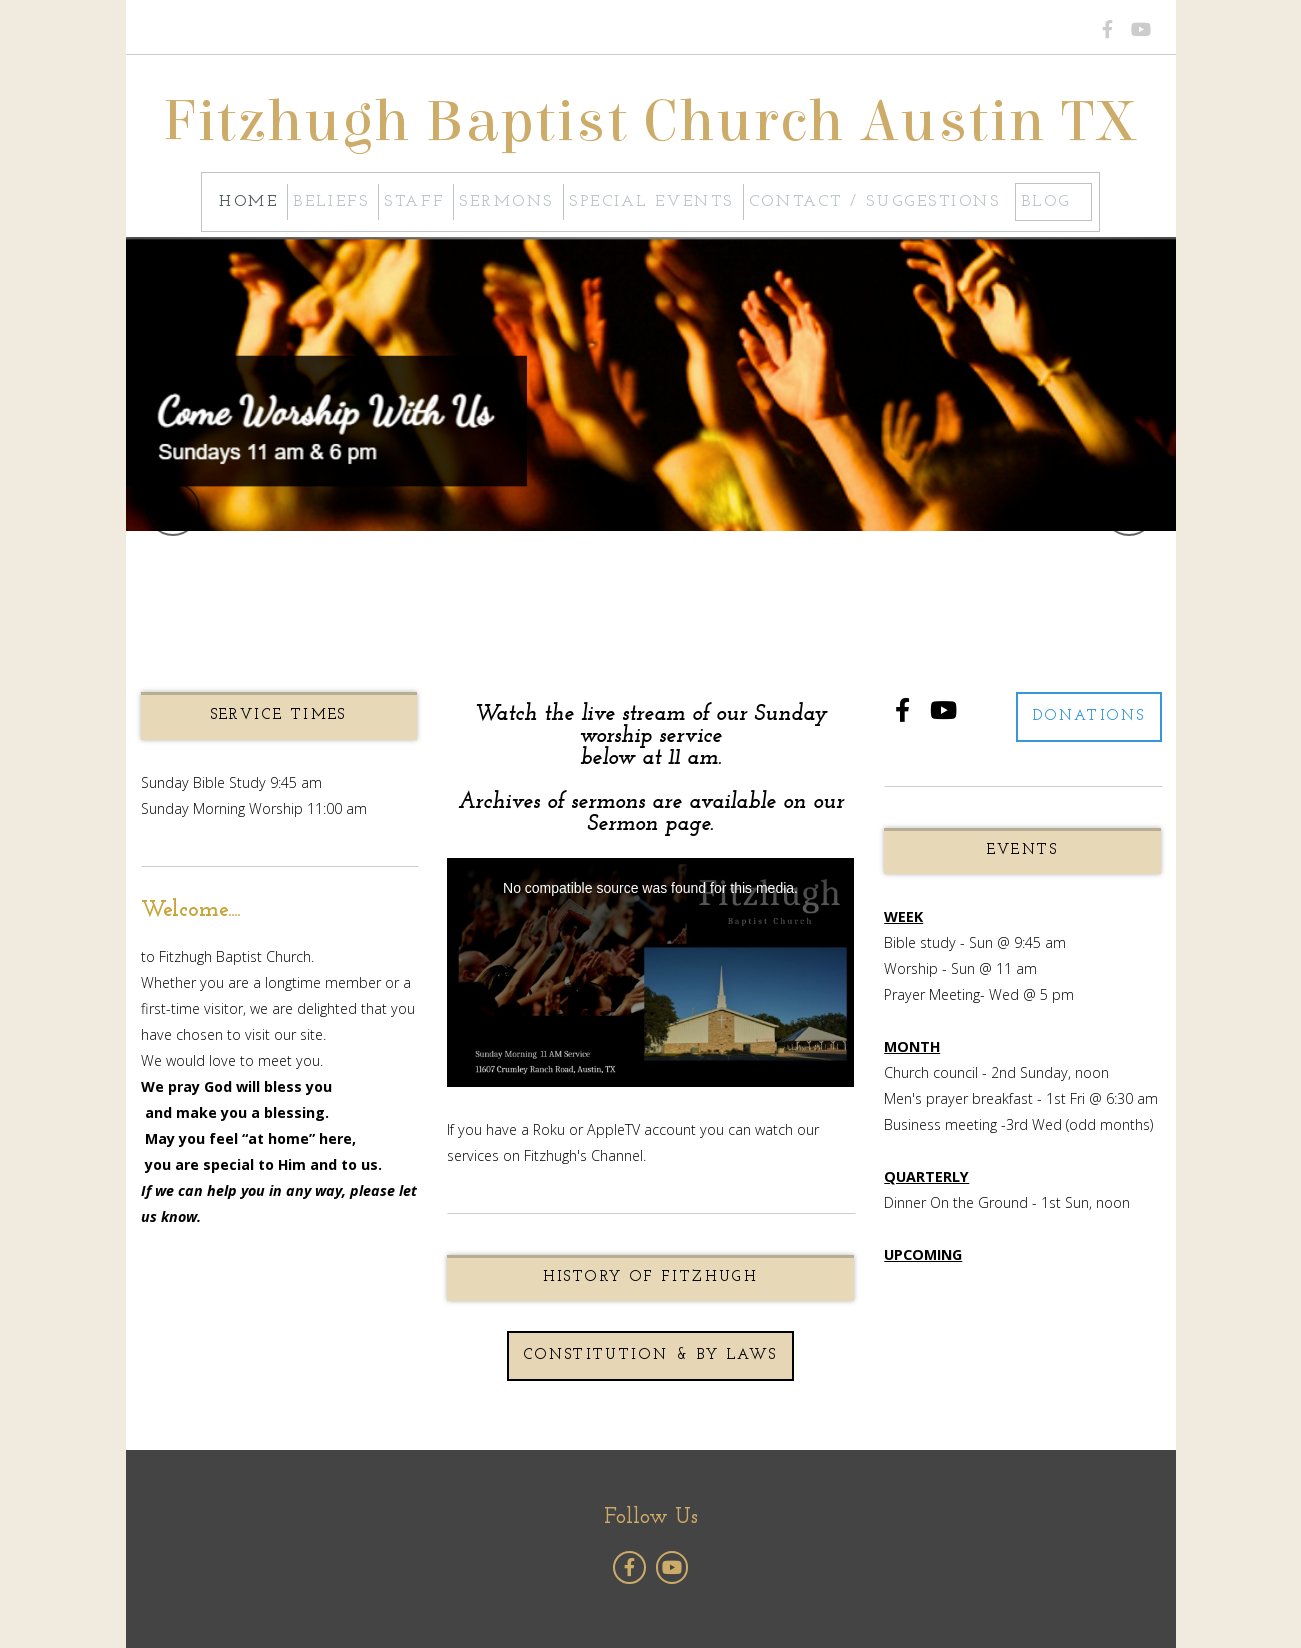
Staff (414, 202)
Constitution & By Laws (651, 1355)
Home (248, 202)
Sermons (506, 202)
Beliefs (331, 202)
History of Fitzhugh (651, 1277)
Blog (1046, 202)
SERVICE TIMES (279, 715)
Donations (1089, 716)
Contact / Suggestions (875, 202)
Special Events (651, 202)
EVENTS (1022, 850)
